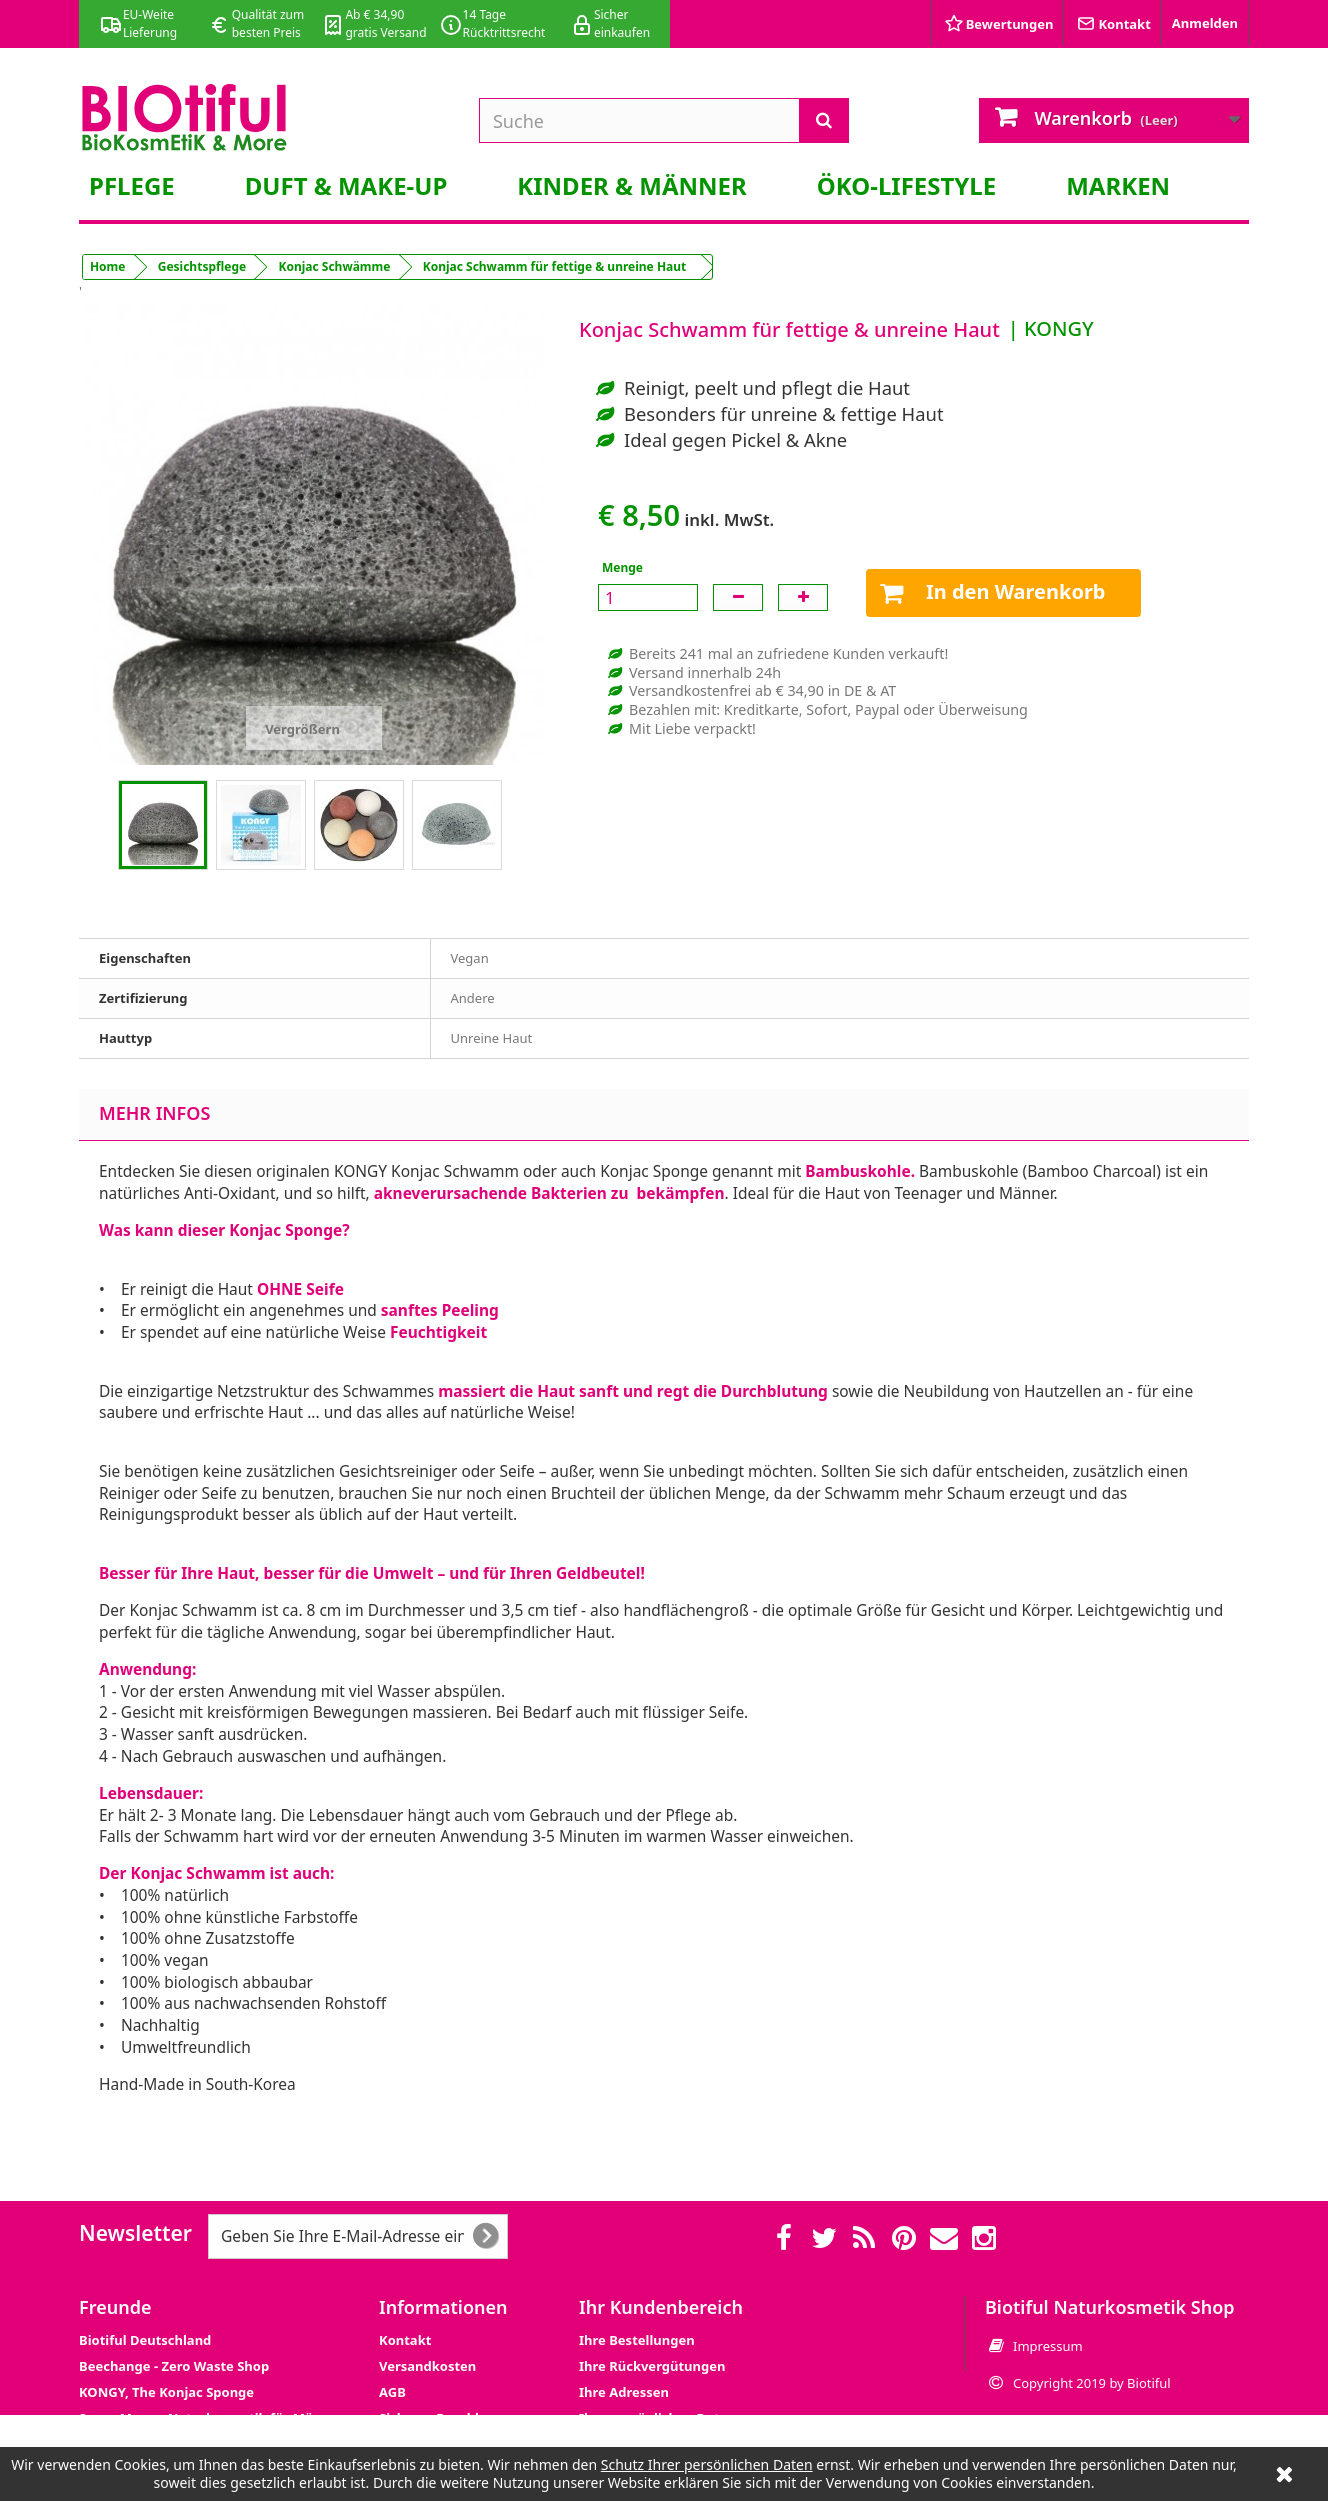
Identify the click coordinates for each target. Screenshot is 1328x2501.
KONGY (1059, 328)
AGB (392, 2392)
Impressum (1048, 2346)
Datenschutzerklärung (452, 2444)
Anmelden (1205, 23)
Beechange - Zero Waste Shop (174, 2366)
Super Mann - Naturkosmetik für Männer (211, 2418)
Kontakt (405, 2340)
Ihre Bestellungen (637, 2340)
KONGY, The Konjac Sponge (166, 2392)
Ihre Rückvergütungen (652, 2366)
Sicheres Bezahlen (437, 2418)
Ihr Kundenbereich (661, 2307)
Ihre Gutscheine (630, 2444)
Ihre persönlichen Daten (657, 2418)
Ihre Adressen (624, 2392)
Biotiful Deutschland (145, 2340)
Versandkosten (427, 2366)
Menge (622, 567)
